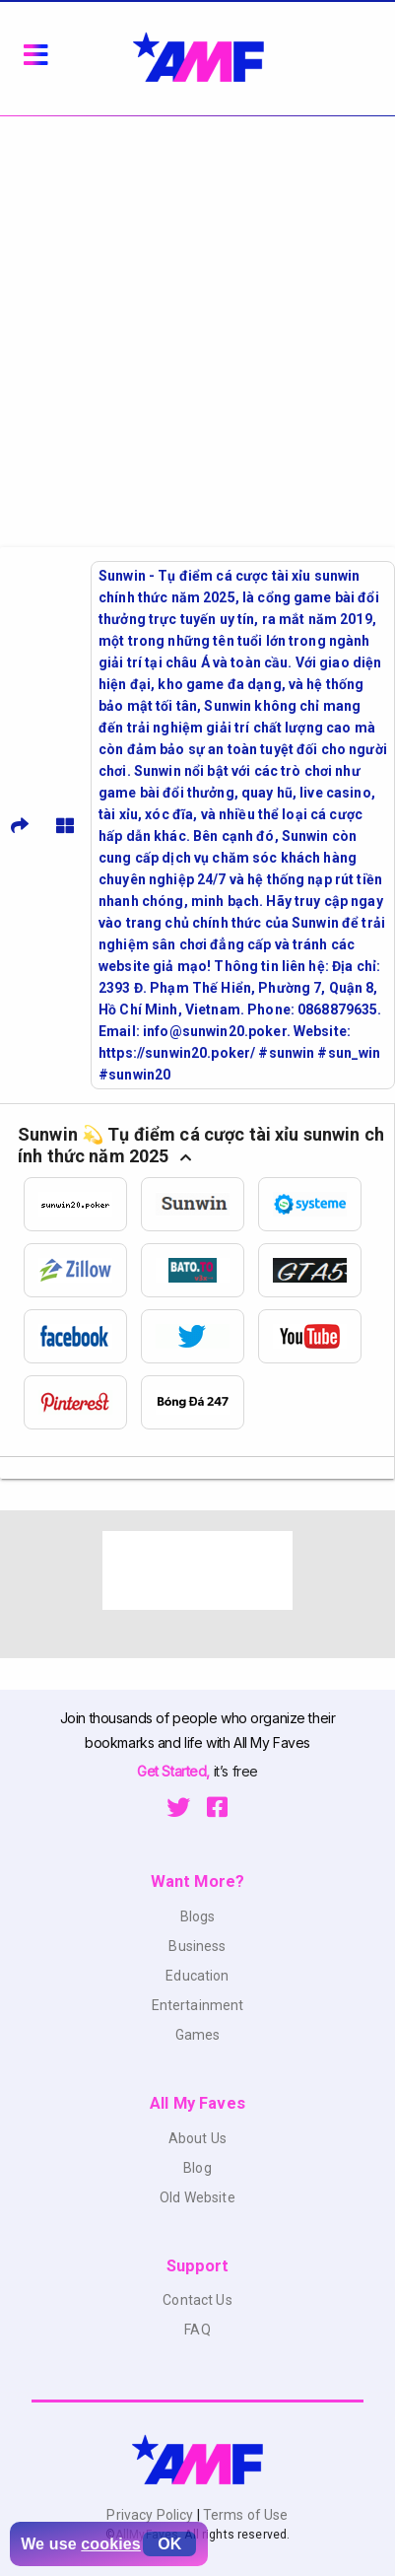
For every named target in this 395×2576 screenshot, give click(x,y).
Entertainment (198, 2005)
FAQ (197, 2329)
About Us (197, 2138)
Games (198, 2035)
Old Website (197, 2197)
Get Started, (175, 1771)
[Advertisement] (197, 324)
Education (197, 1976)
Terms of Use (244, 2515)
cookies (111, 2544)
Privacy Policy (151, 2515)
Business (197, 1946)
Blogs (198, 1916)
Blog (197, 2168)
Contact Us (197, 2300)
